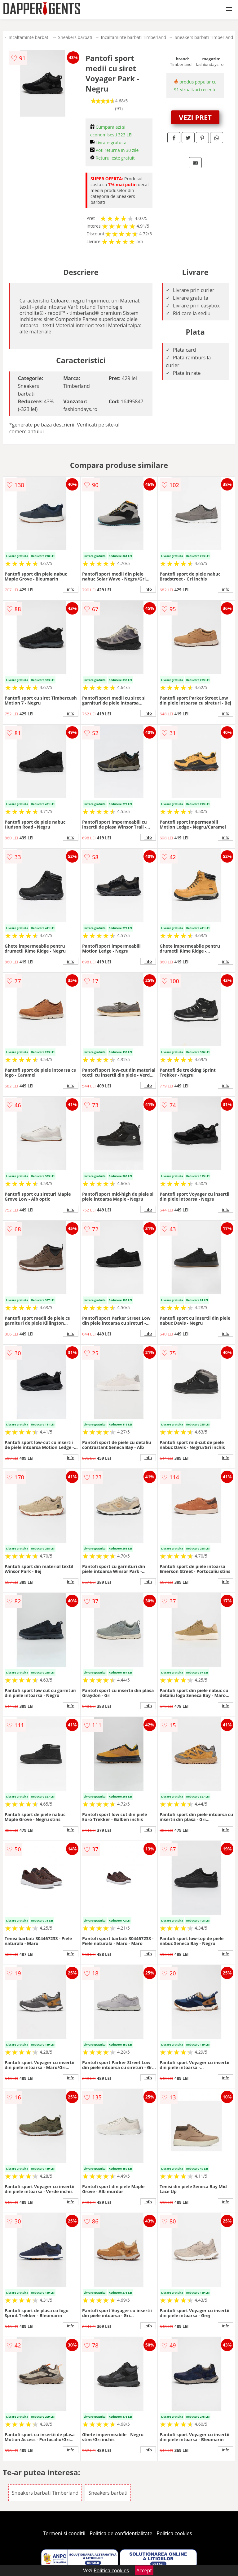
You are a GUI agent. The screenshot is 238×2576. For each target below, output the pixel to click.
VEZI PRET (195, 117)
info (70, 589)
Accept (144, 2570)
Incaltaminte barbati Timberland (133, 37)
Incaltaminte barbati (29, 37)
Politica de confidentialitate (121, 2533)
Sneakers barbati (75, 37)
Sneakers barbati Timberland (204, 37)
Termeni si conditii (64, 2533)
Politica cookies (174, 2533)
